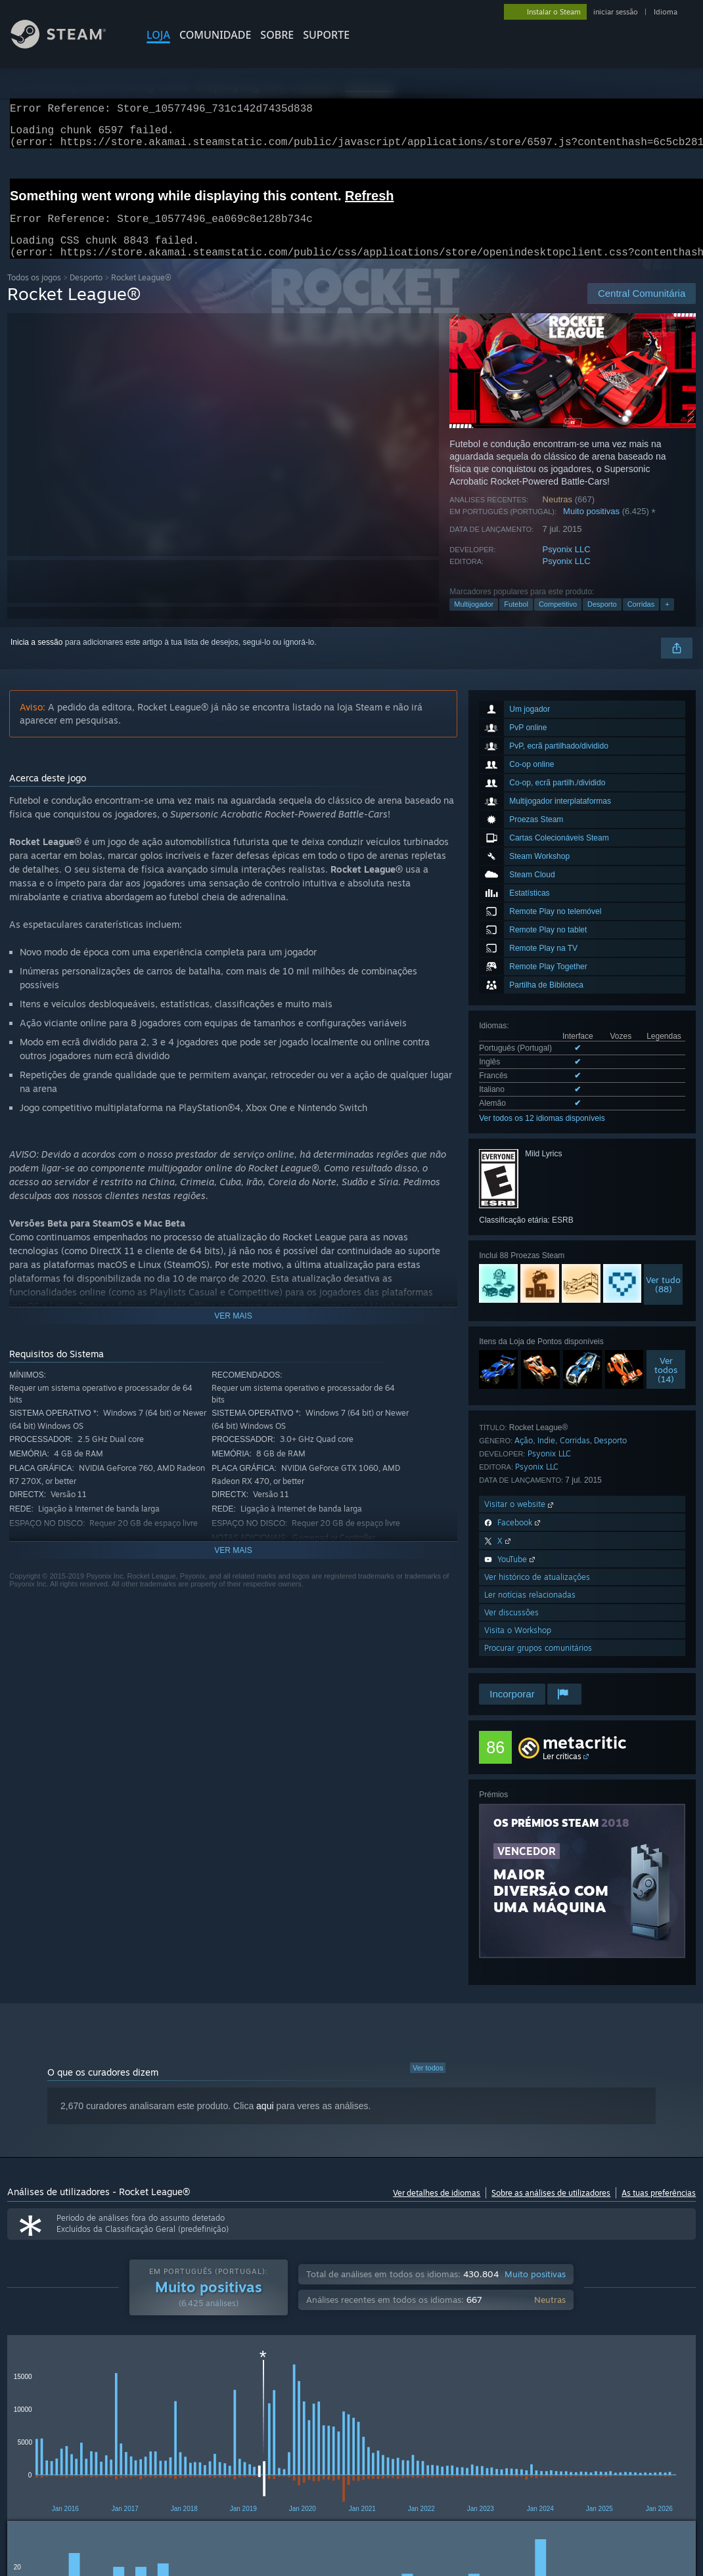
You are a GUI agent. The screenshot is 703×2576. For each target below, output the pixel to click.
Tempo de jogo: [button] (346, 2434)
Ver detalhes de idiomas (436, 2209)
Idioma (665, 11)
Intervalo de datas (258, 2387)
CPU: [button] (659, 2434)
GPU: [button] (20, 2452)
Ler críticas (562, 1772)
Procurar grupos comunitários (538, 1664)
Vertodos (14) (665, 1385)
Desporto (86, 293)
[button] (51, 2434)
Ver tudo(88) (663, 1300)
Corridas (641, 620)
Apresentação (430, 2387)
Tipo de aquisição (110, 2387)
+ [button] (667, 620)
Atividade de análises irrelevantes (526, 2387)
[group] (351, 2443)
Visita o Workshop (517, 1646)
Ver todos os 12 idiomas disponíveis (541, 1134)
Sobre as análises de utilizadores (550, 2209)
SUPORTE (326, 35)
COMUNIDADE (215, 35)
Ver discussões (511, 1628)
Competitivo (558, 620)
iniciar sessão (615, 11)
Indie (546, 1456)
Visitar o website (520, 1520)
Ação (523, 1456)
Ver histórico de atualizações (537, 1593)
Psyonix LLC (567, 565)
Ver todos (428, 2083)
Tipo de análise (29, 2387)
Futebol (516, 620)
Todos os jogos (34, 293)
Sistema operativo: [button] (591, 2434)
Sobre (277, 35)
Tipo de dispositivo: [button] (88, 2452)
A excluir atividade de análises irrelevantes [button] (219, 2434)
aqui (264, 2121)
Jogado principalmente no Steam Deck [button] (465, 2434)
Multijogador (473, 620)
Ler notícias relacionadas (530, 1610)
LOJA (158, 35)
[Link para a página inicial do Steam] (68, 45)
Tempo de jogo (344, 2387)
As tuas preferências (659, 2209)
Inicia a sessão (36, 658)
